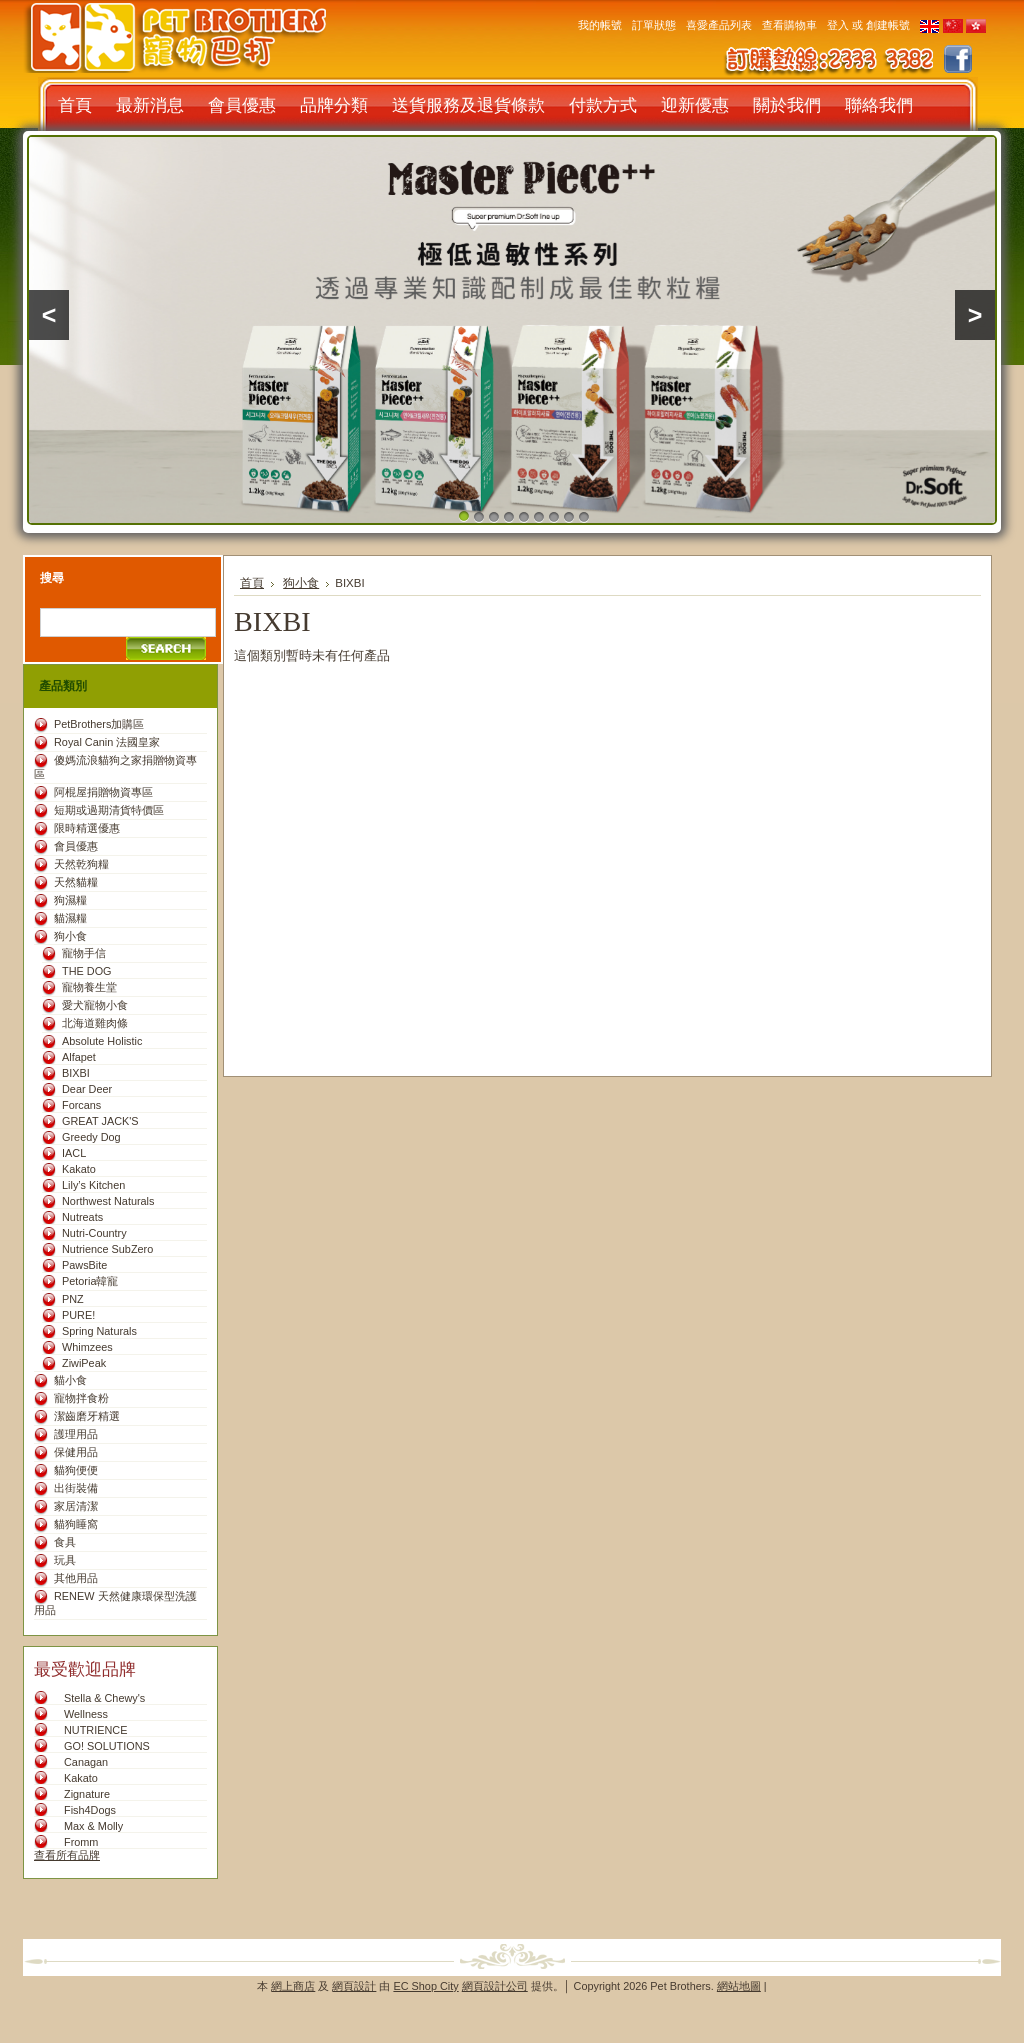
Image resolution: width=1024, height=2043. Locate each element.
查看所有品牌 (67, 1855)
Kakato (79, 1169)
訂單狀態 (654, 25)
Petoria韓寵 (90, 1281)
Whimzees (87, 1347)
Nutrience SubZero (107, 1249)
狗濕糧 (70, 900)
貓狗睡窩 (76, 1524)
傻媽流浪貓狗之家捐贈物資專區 (115, 767)
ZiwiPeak (84, 1363)
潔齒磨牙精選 (87, 1416)
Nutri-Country (94, 1233)
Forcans (81, 1105)
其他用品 (76, 1578)
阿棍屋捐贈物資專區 (103, 792)
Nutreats (82, 1217)
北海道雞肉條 (95, 1023)
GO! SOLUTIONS (107, 1746)
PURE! (78, 1315)
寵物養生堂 (89, 987)
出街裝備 (76, 1488)
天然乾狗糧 (81, 864)
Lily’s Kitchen (93, 1185)
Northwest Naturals (108, 1201)
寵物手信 (84, 953)
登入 (838, 25)
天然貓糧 (76, 882)
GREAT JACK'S (100, 1121)
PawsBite (84, 1265)
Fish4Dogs (90, 1810)
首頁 (252, 583)
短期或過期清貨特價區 (109, 810)
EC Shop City (425, 1986)
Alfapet (79, 1057)
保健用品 (76, 1452)
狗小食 (70, 936)
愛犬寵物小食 (95, 1005)
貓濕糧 (70, 918)
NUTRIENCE (95, 1730)
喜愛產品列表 (719, 25)
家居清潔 (76, 1506)
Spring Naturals (99, 1331)
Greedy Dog (91, 1137)
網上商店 (293, 1986)
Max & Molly (93, 1826)
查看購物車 (789, 25)
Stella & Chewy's (104, 1698)
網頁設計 (354, 1986)
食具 (65, 1542)
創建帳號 (888, 25)
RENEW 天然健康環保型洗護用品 (115, 1603)
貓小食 (70, 1380)
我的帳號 (600, 25)
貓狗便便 (76, 1470)
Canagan (86, 1762)
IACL (74, 1153)
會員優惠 (76, 846)
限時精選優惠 (87, 828)
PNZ (73, 1299)
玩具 (65, 1560)
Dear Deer (87, 1089)
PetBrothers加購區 (99, 724)
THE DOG (87, 971)
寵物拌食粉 (81, 1398)
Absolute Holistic (102, 1041)
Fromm (81, 1842)
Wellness (86, 1714)
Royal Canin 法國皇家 (107, 742)
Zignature (87, 1794)
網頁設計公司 (495, 1986)
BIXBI (76, 1073)
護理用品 (76, 1434)
